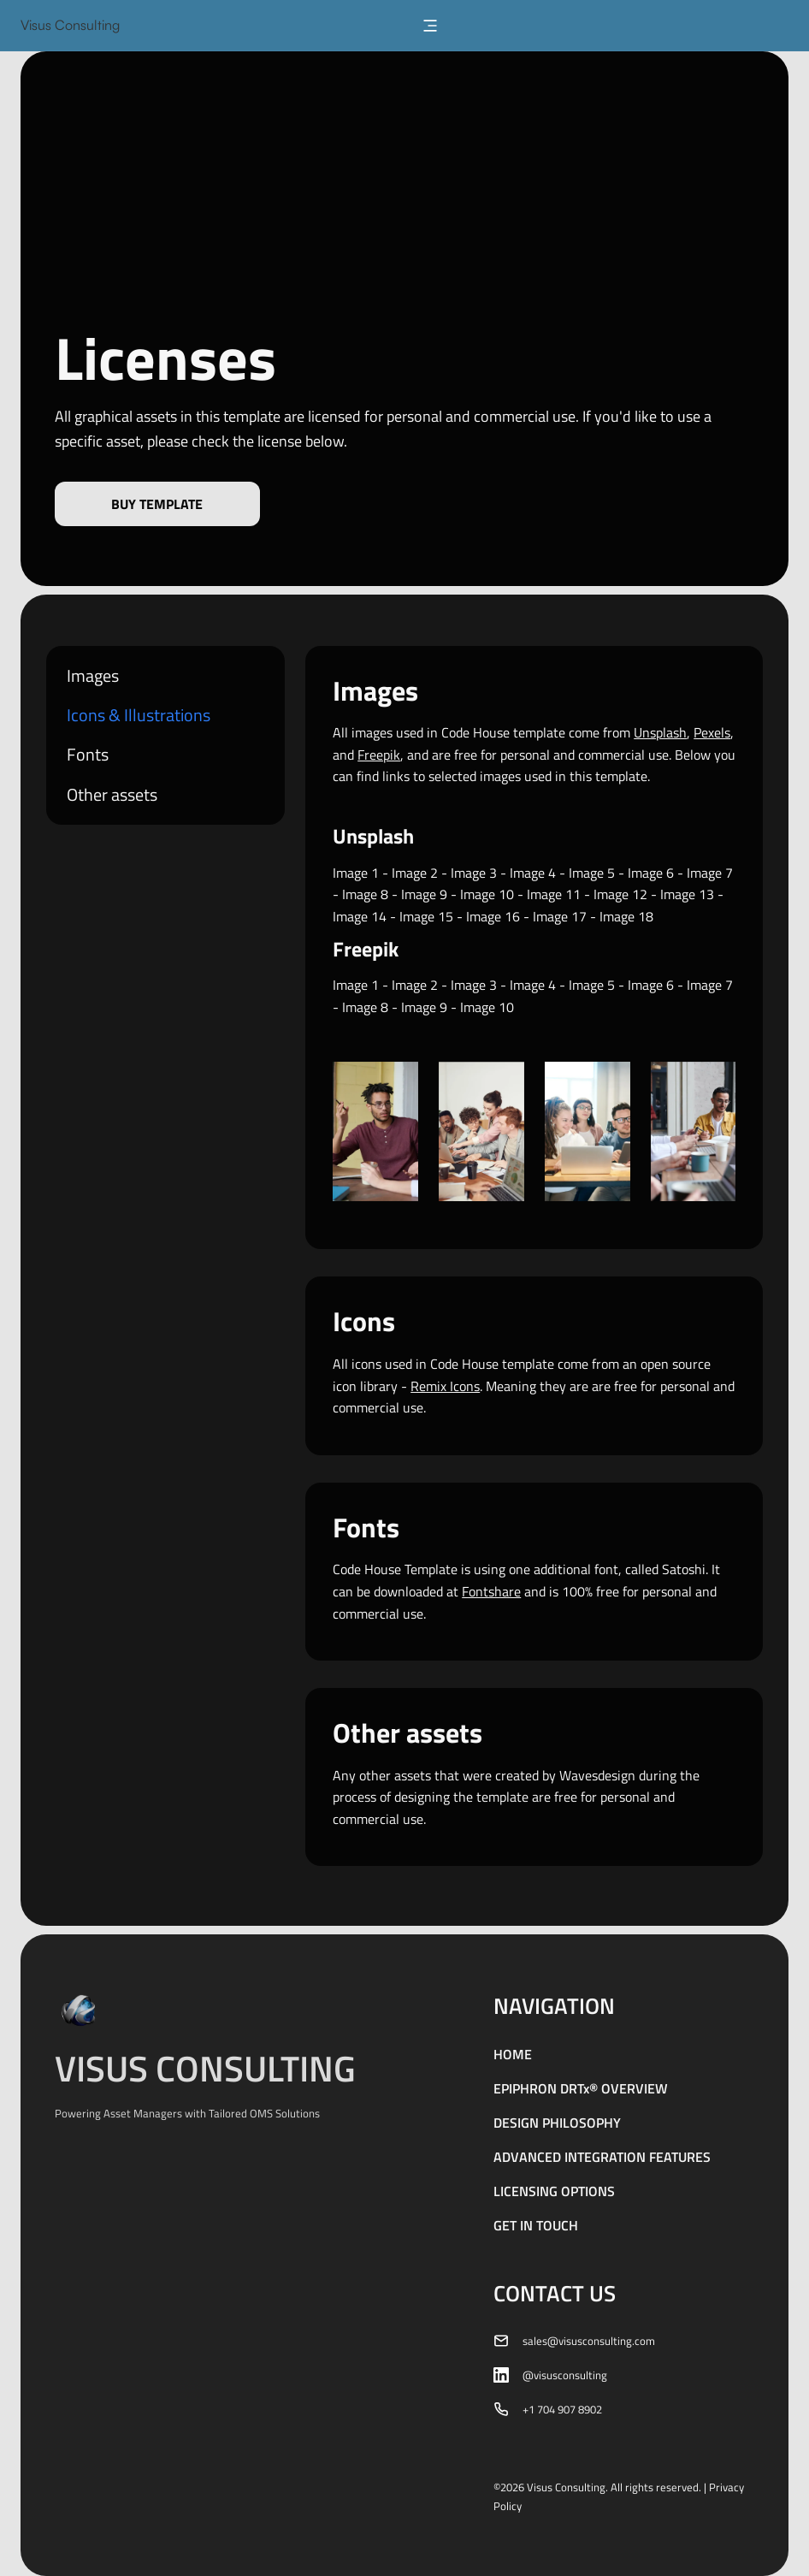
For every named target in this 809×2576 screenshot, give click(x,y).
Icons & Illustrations (138, 715)
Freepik (378, 754)
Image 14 (360, 916)
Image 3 (474, 872)
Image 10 (487, 894)
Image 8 (365, 894)
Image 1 (356, 872)
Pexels (712, 732)
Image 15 (426, 916)
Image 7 (710, 872)
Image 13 (687, 894)
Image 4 (533, 872)
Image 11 (554, 894)
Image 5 (592, 872)
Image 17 (560, 916)
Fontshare (491, 1591)
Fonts (88, 754)
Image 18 (626, 916)
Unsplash (660, 732)
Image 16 (493, 916)
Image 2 (415, 872)
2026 (512, 2487)
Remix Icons (445, 1386)
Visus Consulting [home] (70, 24)
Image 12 (620, 894)
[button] (430, 25)
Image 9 (424, 894)
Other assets (112, 794)
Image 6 (651, 872)
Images (93, 675)
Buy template (157, 504)
